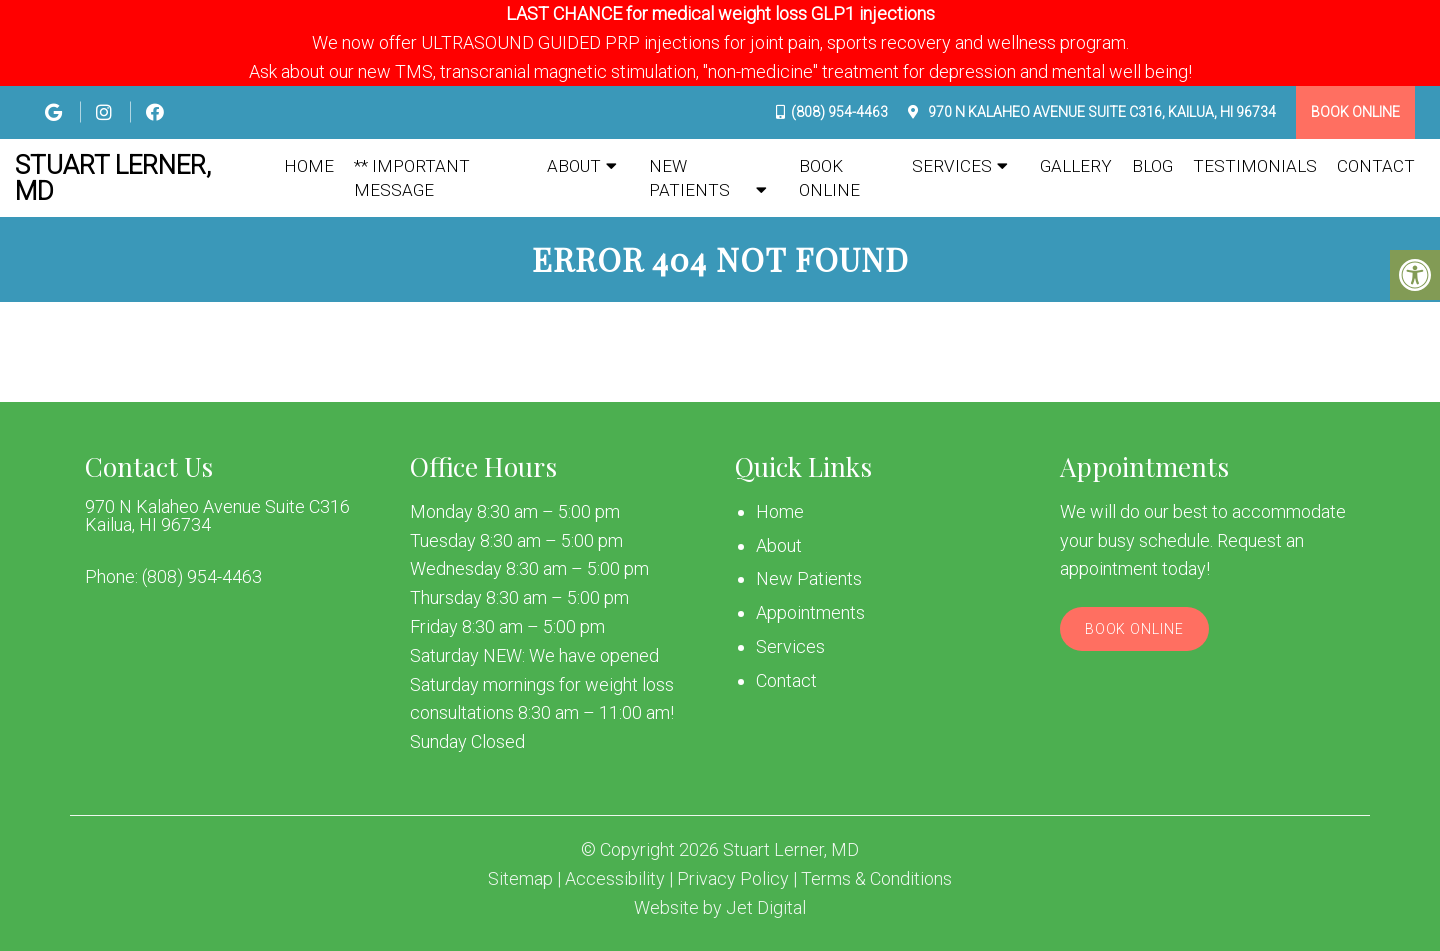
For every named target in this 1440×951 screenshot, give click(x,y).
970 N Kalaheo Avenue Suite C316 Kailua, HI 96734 (217, 516)
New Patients (689, 178)
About (574, 166)
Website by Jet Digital (720, 908)
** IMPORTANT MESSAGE (412, 178)
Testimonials (1255, 166)
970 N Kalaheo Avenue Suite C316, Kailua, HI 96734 (1100, 112)
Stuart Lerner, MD (113, 178)
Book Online (1355, 112)
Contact (1376, 166)
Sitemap (520, 879)
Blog (1152, 166)
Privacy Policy (733, 879)
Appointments (810, 612)
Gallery (1076, 166)
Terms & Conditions (876, 879)
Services (952, 166)
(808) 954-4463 (839, 112)
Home (309, 166)
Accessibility (615, 879)
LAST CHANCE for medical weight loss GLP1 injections (720, 13)
